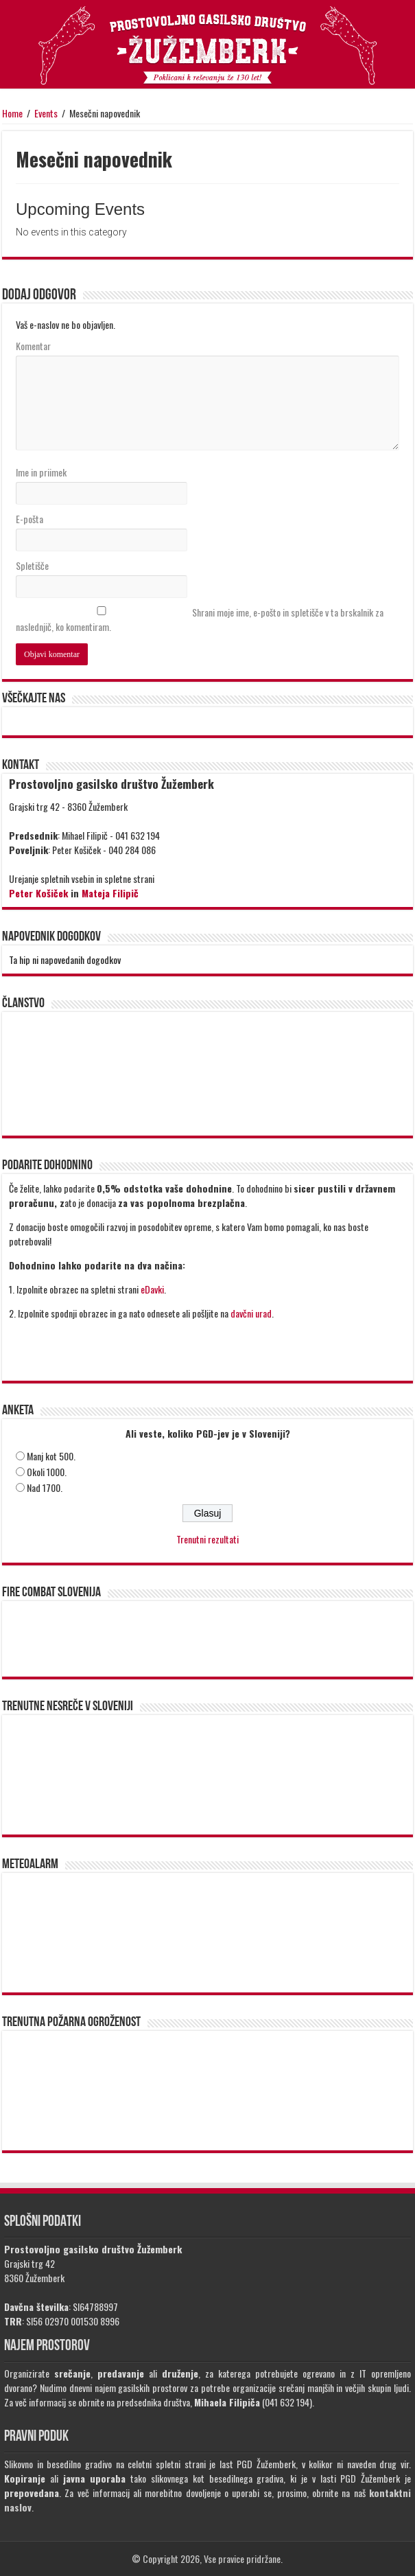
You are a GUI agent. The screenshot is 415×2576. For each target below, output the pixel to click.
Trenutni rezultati (207, 1539)
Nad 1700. (44, 1487)
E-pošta (29, 518)
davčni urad (251, 1313)
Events (46, 113)
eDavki (152, 1289)
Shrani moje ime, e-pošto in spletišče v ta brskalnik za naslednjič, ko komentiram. (199, 619)
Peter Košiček (38, 893)
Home (12, 113)
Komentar (33, 345)
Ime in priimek (41, 472)
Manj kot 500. (51, 1456)
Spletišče (32, 565)
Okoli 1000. (47, 1471)
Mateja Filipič (110, 893)
